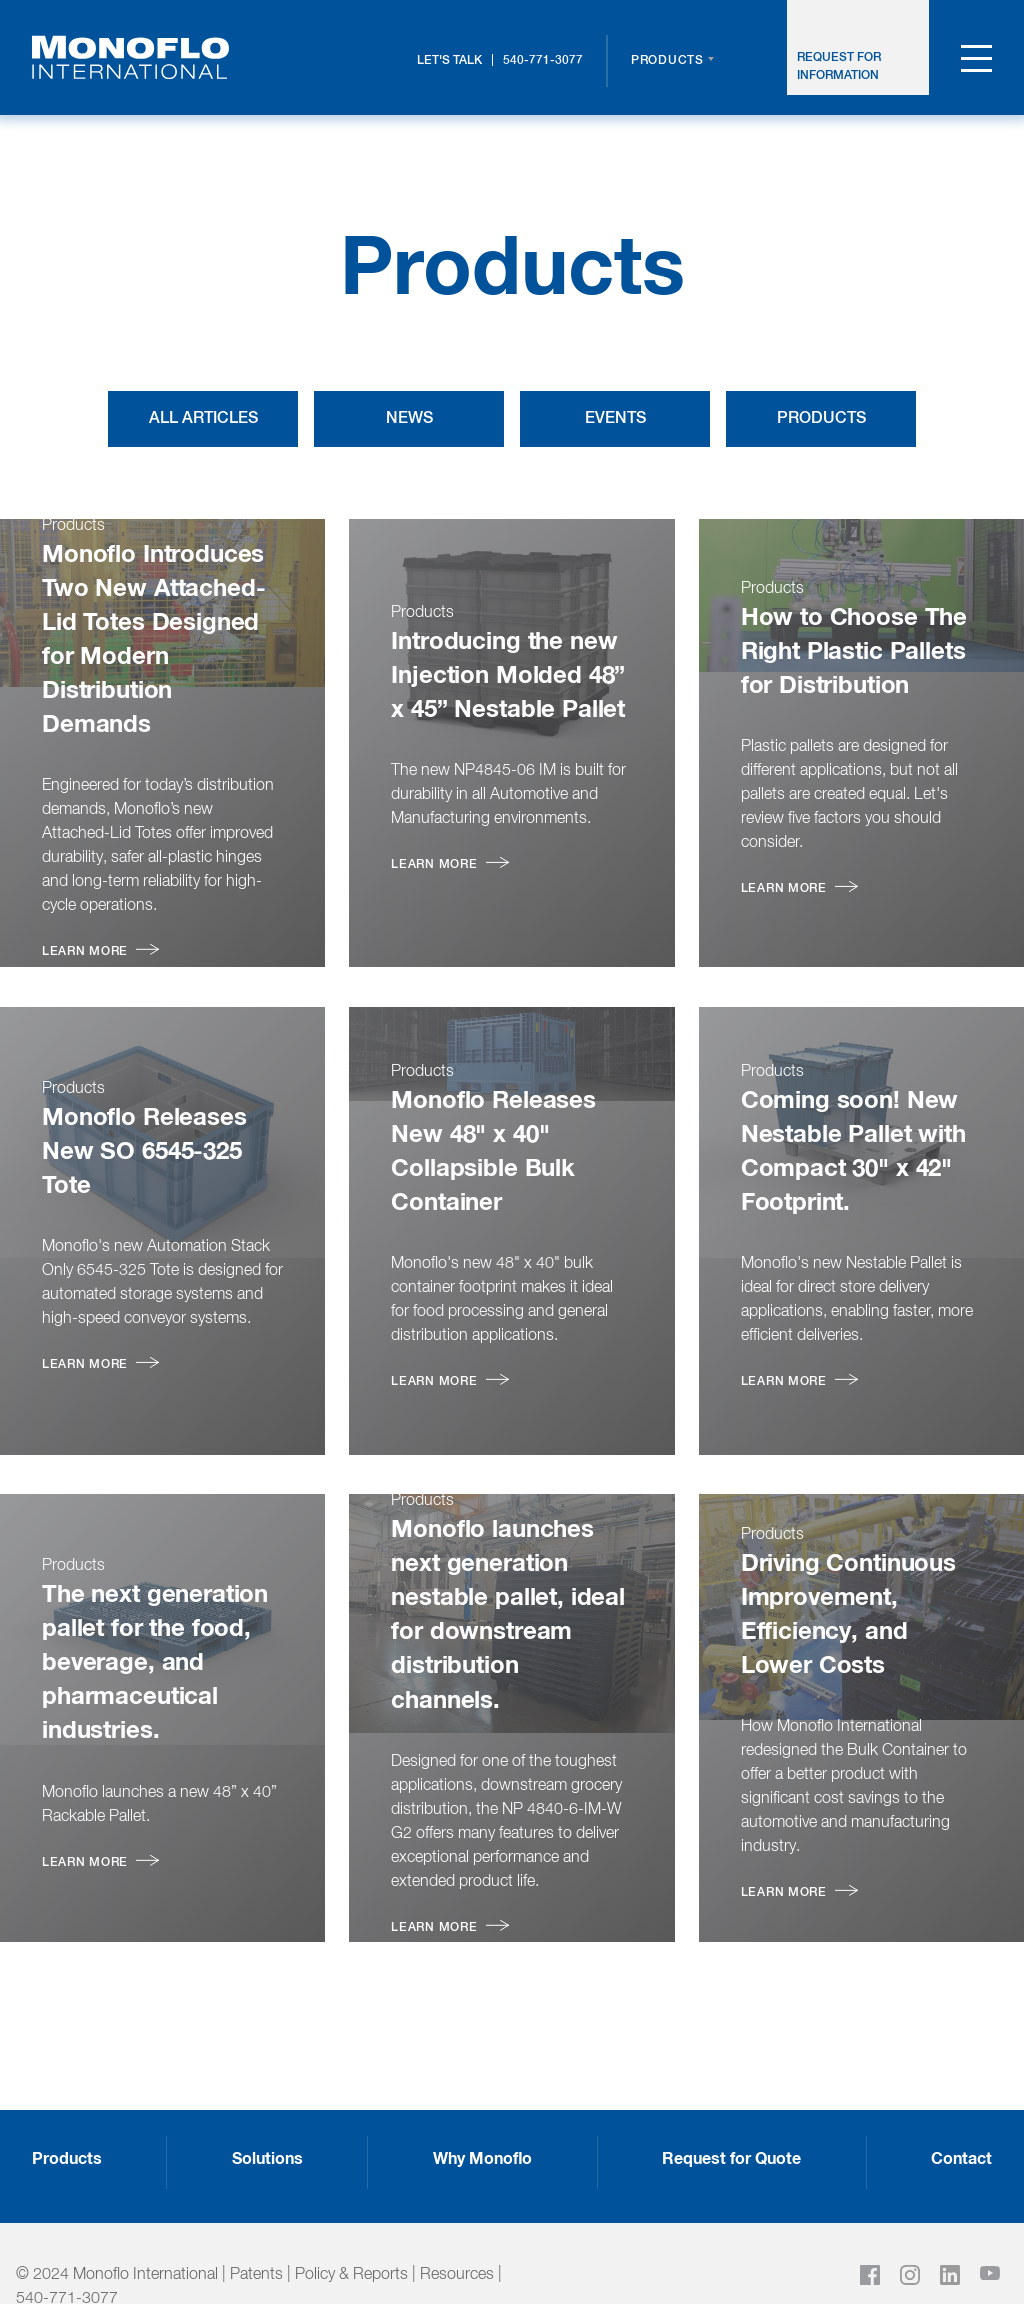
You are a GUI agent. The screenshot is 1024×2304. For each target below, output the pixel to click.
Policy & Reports (351, 2228)
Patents (256, 2228)
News (409, 419)
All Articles (203, 419)
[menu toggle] (976, 63)
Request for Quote (731, 2112)
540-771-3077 (543, 61)
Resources (457, 2228)
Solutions (267, 2112)
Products (667, 61)
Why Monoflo (482, 2112)
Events (615, 419)
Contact (961, 2112)
